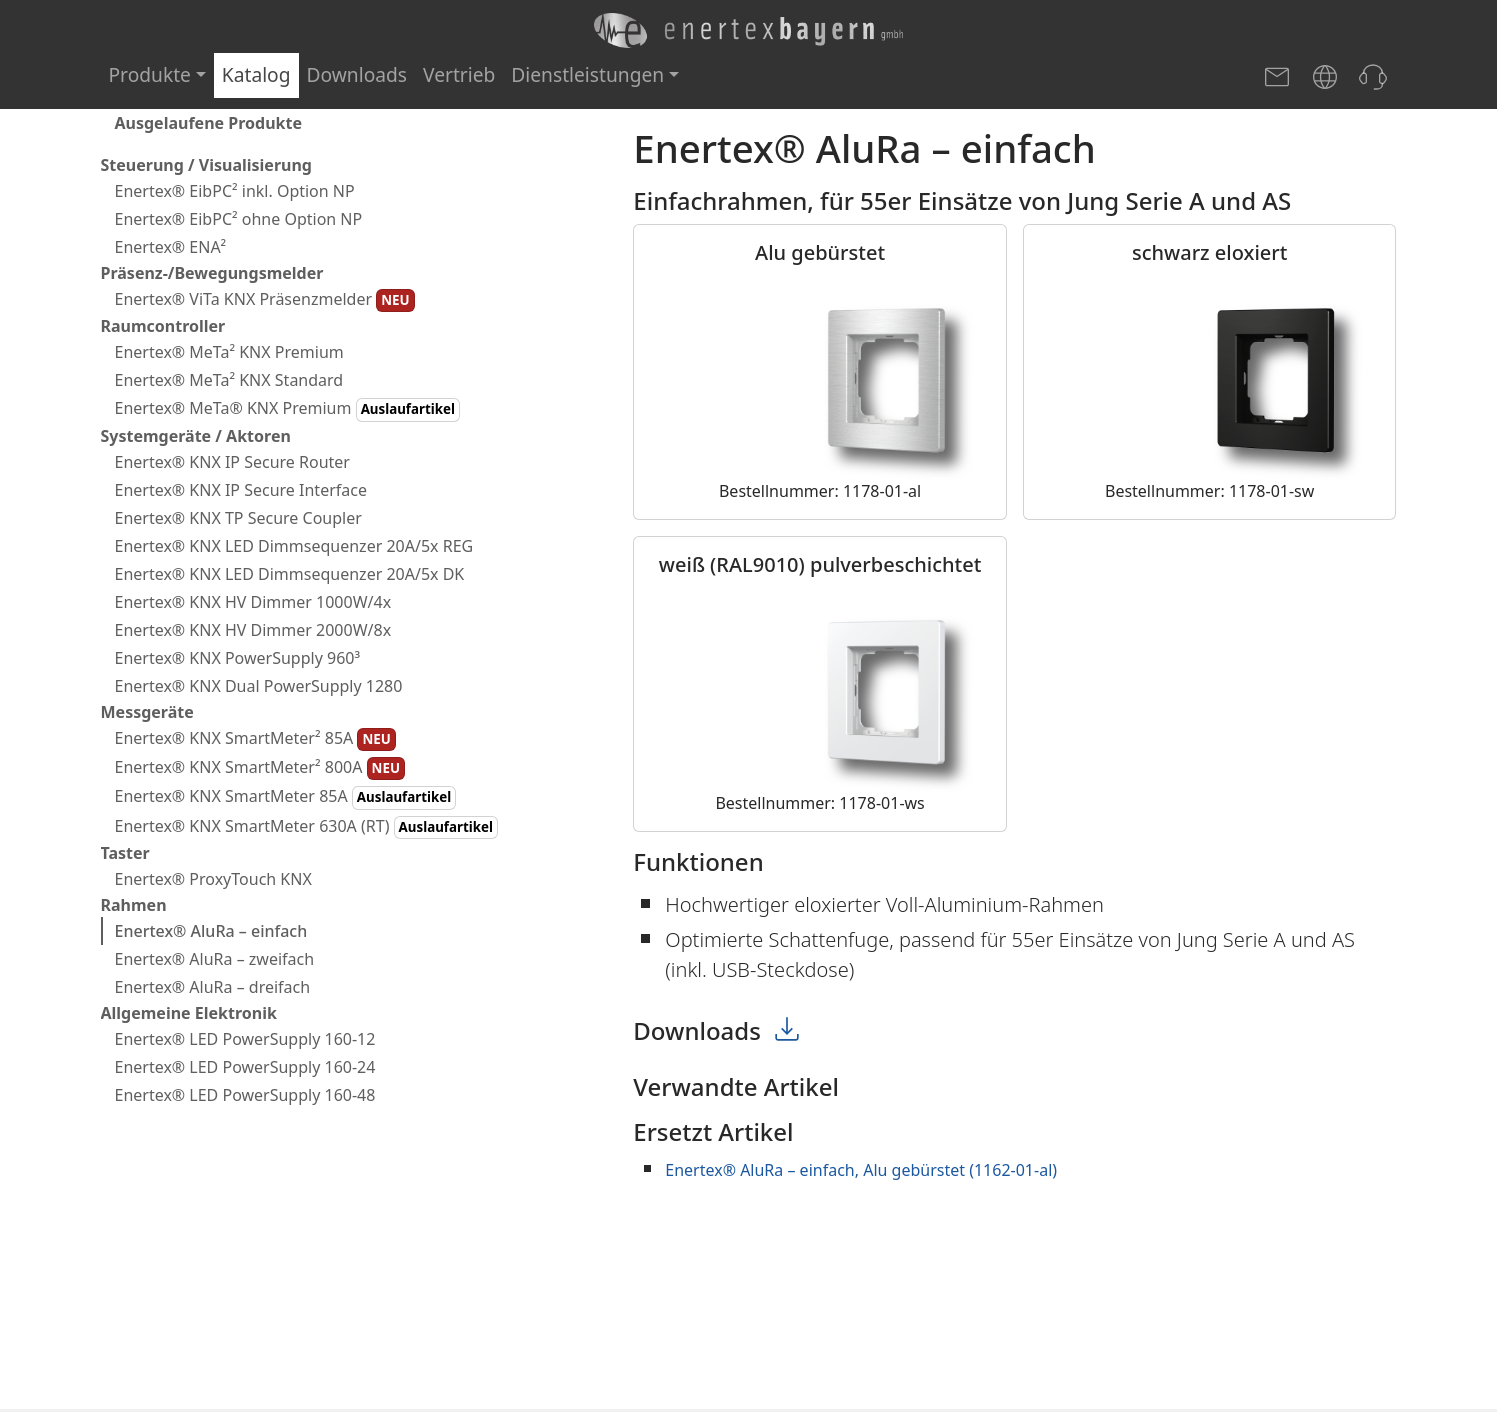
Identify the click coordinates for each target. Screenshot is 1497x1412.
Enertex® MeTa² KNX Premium (229, 352)
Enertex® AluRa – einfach (211, 931)
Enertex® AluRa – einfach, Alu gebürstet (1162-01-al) (861, 1170)
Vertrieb (459, 74)
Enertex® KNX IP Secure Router (232, 462)
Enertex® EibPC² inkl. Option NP (235, 191)
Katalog (256, 74)
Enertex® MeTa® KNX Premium (287, 409)
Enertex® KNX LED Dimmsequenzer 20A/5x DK (290, 574)
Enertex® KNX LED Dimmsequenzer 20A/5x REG (294, 546)
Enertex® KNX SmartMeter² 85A (255, 739)
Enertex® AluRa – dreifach (213, 987)
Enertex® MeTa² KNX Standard (229, 380)
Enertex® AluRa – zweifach (215, 959)
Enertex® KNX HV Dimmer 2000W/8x (253, 630)
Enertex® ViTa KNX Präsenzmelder (265, 300)
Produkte (150, 74)
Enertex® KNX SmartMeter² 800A (260, 768)
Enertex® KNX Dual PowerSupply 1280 (259, 686)
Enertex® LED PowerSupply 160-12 (245, 1039)
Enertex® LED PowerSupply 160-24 (245, 1067)
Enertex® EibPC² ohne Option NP (239, 219)
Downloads (357, 74)
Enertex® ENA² (171, 247)
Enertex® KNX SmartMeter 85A (286, 797)
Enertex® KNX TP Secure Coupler (238, 518)
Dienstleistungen (587, 74)
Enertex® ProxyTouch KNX (213, 879)
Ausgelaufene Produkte (208, 123)
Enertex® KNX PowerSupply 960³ (238, 658)
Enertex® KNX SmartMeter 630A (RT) (306, 827)
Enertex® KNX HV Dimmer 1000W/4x (253, 602)
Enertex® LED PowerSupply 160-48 (245, 1095)
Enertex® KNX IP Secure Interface (241, 490)
